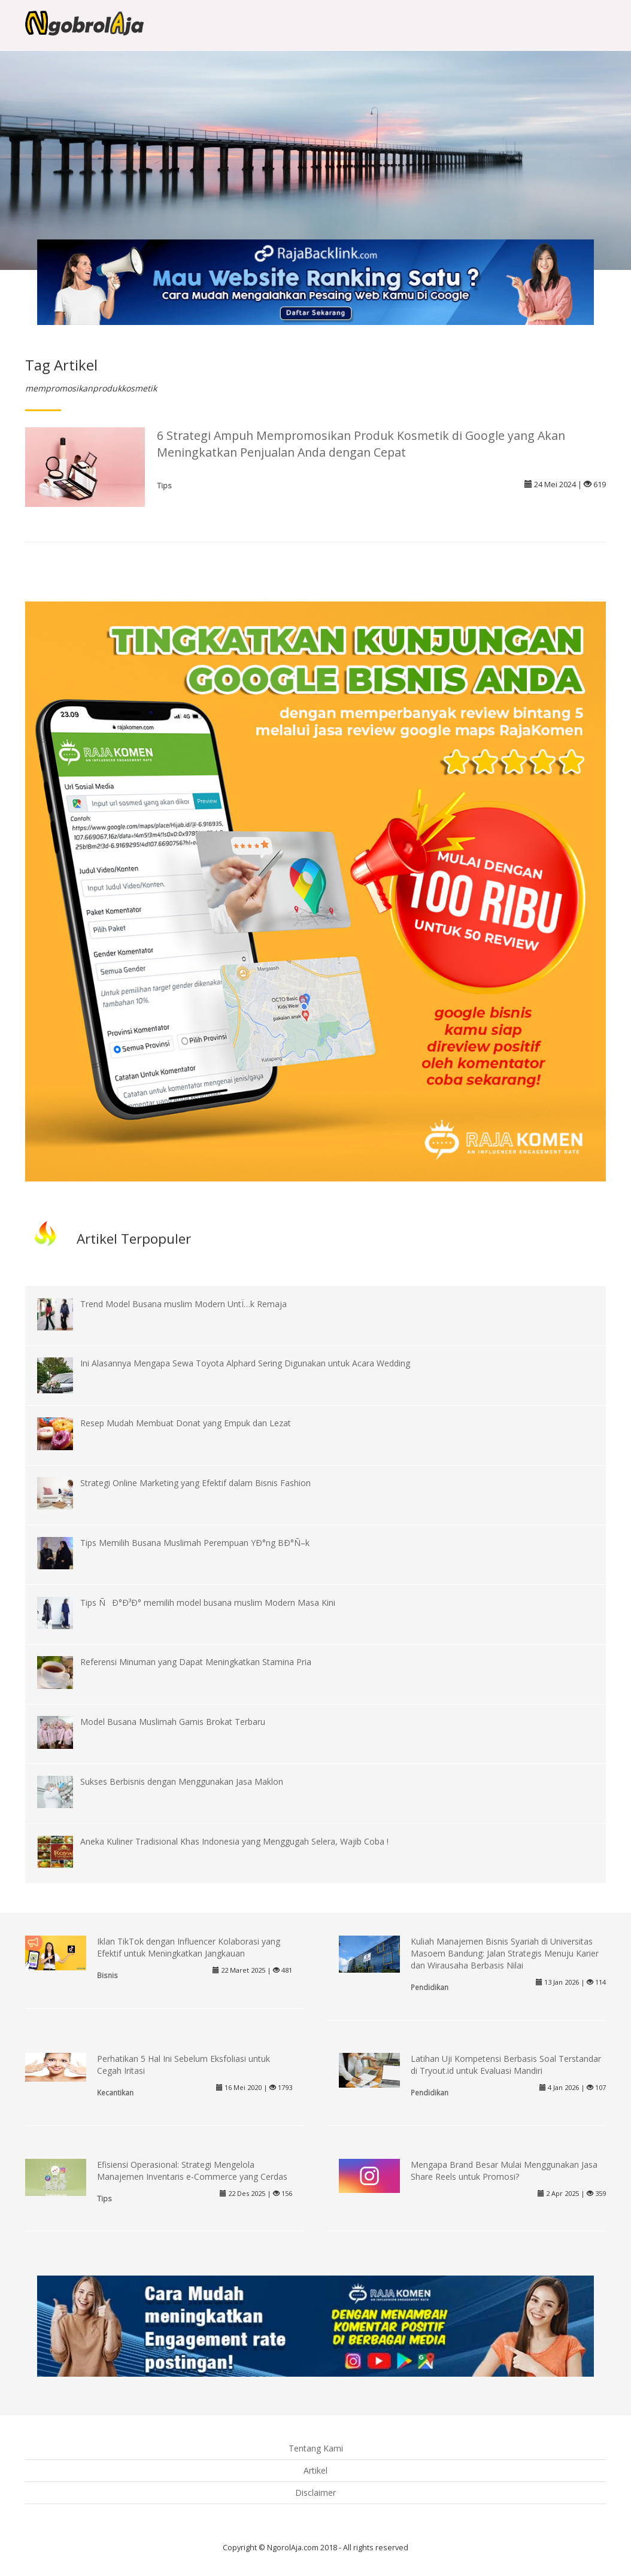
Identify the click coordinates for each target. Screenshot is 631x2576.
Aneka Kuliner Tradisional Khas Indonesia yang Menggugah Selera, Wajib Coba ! (234, 1841)
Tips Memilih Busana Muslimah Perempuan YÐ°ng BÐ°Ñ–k (195, 1542)
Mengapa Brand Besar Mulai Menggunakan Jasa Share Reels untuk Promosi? (504, 2170)
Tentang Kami (316, 2448)
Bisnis (107, 1975)
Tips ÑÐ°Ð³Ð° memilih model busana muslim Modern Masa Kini (207, 1602)
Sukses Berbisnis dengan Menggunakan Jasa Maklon (181, 1781)
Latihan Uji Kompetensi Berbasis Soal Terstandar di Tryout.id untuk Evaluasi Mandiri (506, 2064)
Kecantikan (115, 2092)
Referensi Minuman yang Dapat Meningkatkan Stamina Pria (195, 1661)
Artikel (315, 2470)
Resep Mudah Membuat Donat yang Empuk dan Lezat (185, 1423)
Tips (164, 485)
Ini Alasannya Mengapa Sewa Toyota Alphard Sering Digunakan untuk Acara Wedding (245, 1363)
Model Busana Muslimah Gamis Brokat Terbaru (172, 1721)
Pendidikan (429, 1987)
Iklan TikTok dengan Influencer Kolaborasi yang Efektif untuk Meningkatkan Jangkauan (188, 1947)
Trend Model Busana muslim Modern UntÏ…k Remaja (183, 1304)
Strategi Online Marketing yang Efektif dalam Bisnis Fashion (195, 1483)
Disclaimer (315, 2492)
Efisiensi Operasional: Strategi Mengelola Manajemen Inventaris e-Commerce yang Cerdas (192, 2170)
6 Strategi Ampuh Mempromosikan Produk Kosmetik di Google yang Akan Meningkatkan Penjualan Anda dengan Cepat (361, 443)
